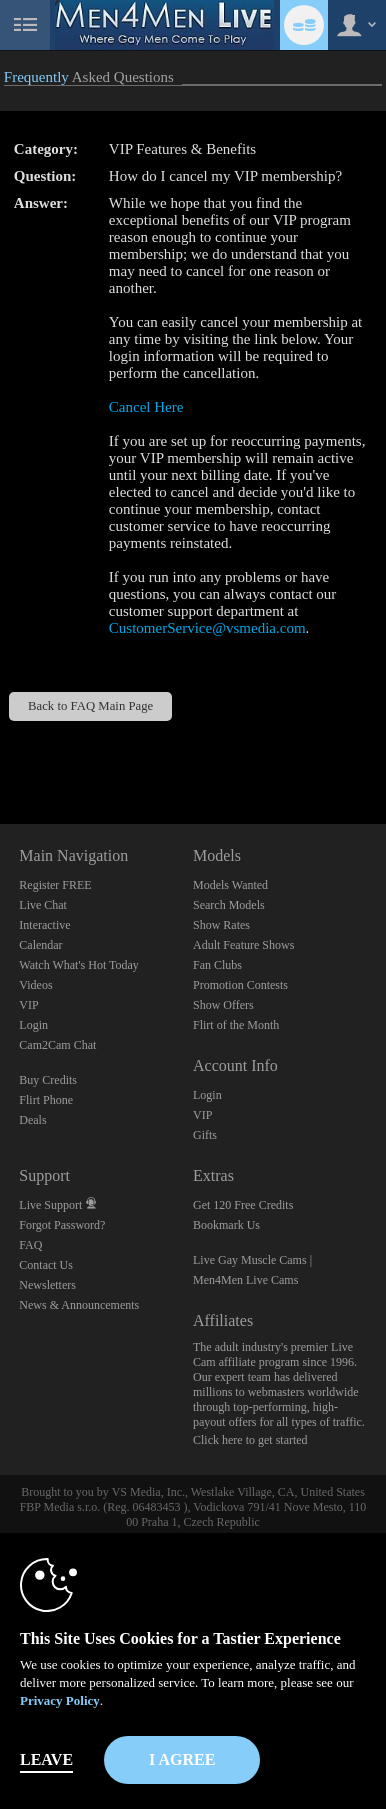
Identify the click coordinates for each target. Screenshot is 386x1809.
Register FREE (55, 885)
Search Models (229, 905)
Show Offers (223, 1005)
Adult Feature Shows (243, 945)
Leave (46, 1759)
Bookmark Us (226, 1225)
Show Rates (221, 925)
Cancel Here (146, 407)
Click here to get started (250, 1440)
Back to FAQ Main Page (90, 706)
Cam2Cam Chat (57, 1045)
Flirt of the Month (236, 1025)
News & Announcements (79, 1305)
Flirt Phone (46, 1100)
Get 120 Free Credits (243, 1205)
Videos (35, 985)
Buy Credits (48, 1080)
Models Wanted (230, 885)
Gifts (205, 1135)
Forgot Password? (62, 1225)
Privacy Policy (60, 1700)
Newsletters (47, 1285)
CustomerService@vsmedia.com (207, 628)
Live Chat (43, 905)
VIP (28, 1005)
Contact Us (46, 1265)
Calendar (40, 945)
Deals (32, 1120)
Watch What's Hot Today (79, 965)
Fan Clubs (217, 965)
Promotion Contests (240, 985)
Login (33, 1025)
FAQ (30, 1245)
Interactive (44, 925)
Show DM (0, 749)
